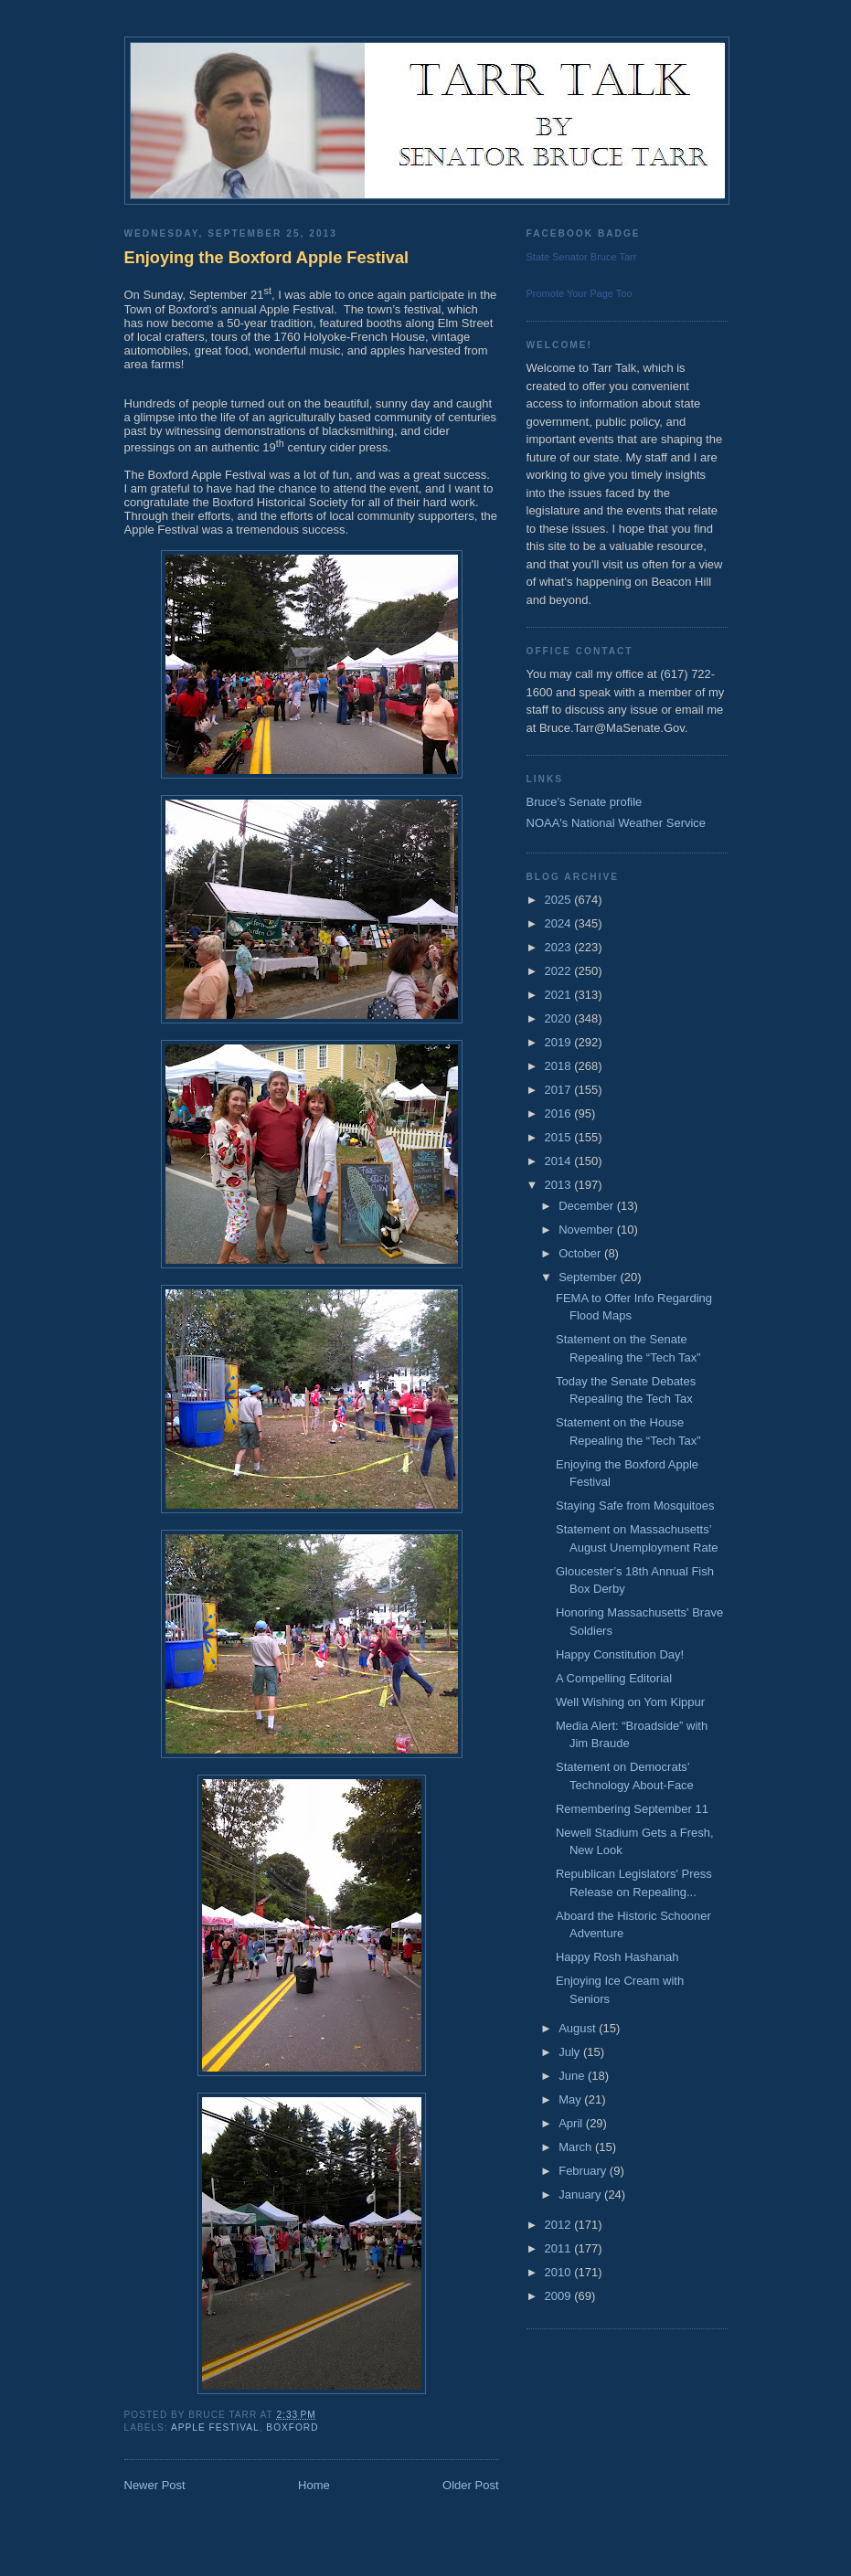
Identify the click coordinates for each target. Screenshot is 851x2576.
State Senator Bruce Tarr (582, 256)
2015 (560, 1137)
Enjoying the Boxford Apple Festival (267, 258)
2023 (560, 947)
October (581, 1253)
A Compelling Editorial (614, 1678)
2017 (560, 1090)
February (584, 2171)
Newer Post (155, 2485)
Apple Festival (215, 2427)
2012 (560, 2224)
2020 (560, 1018)
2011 (560, 2248)
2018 (560, 1066)
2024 (560, 923)
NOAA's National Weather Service (617, 823)
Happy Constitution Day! (620, 1654)
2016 (560, 1113)
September (589, 1277)
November (587, 1229)
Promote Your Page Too (580, 293)
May (571, 2099)
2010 (560, 2272)
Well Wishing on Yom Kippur (630, 1702)
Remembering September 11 (632, 1809)
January (581, 2194)
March (576, 2147)
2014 (560, 1161)
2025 (560, 899)
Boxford (292, 2427)
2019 (560, 1042)
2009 (560, 2296)
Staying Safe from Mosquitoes (635, 1505)
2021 (560, 995)
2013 (560, 1185)
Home (314, 2485)
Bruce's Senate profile (585, 802)
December (587, 1206)
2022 (560, 971)
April (572, 2123)
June (573, 2076)
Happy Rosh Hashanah (617, 1957)
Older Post (470, 2485)
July (570, 2052)
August (578, 2028)
